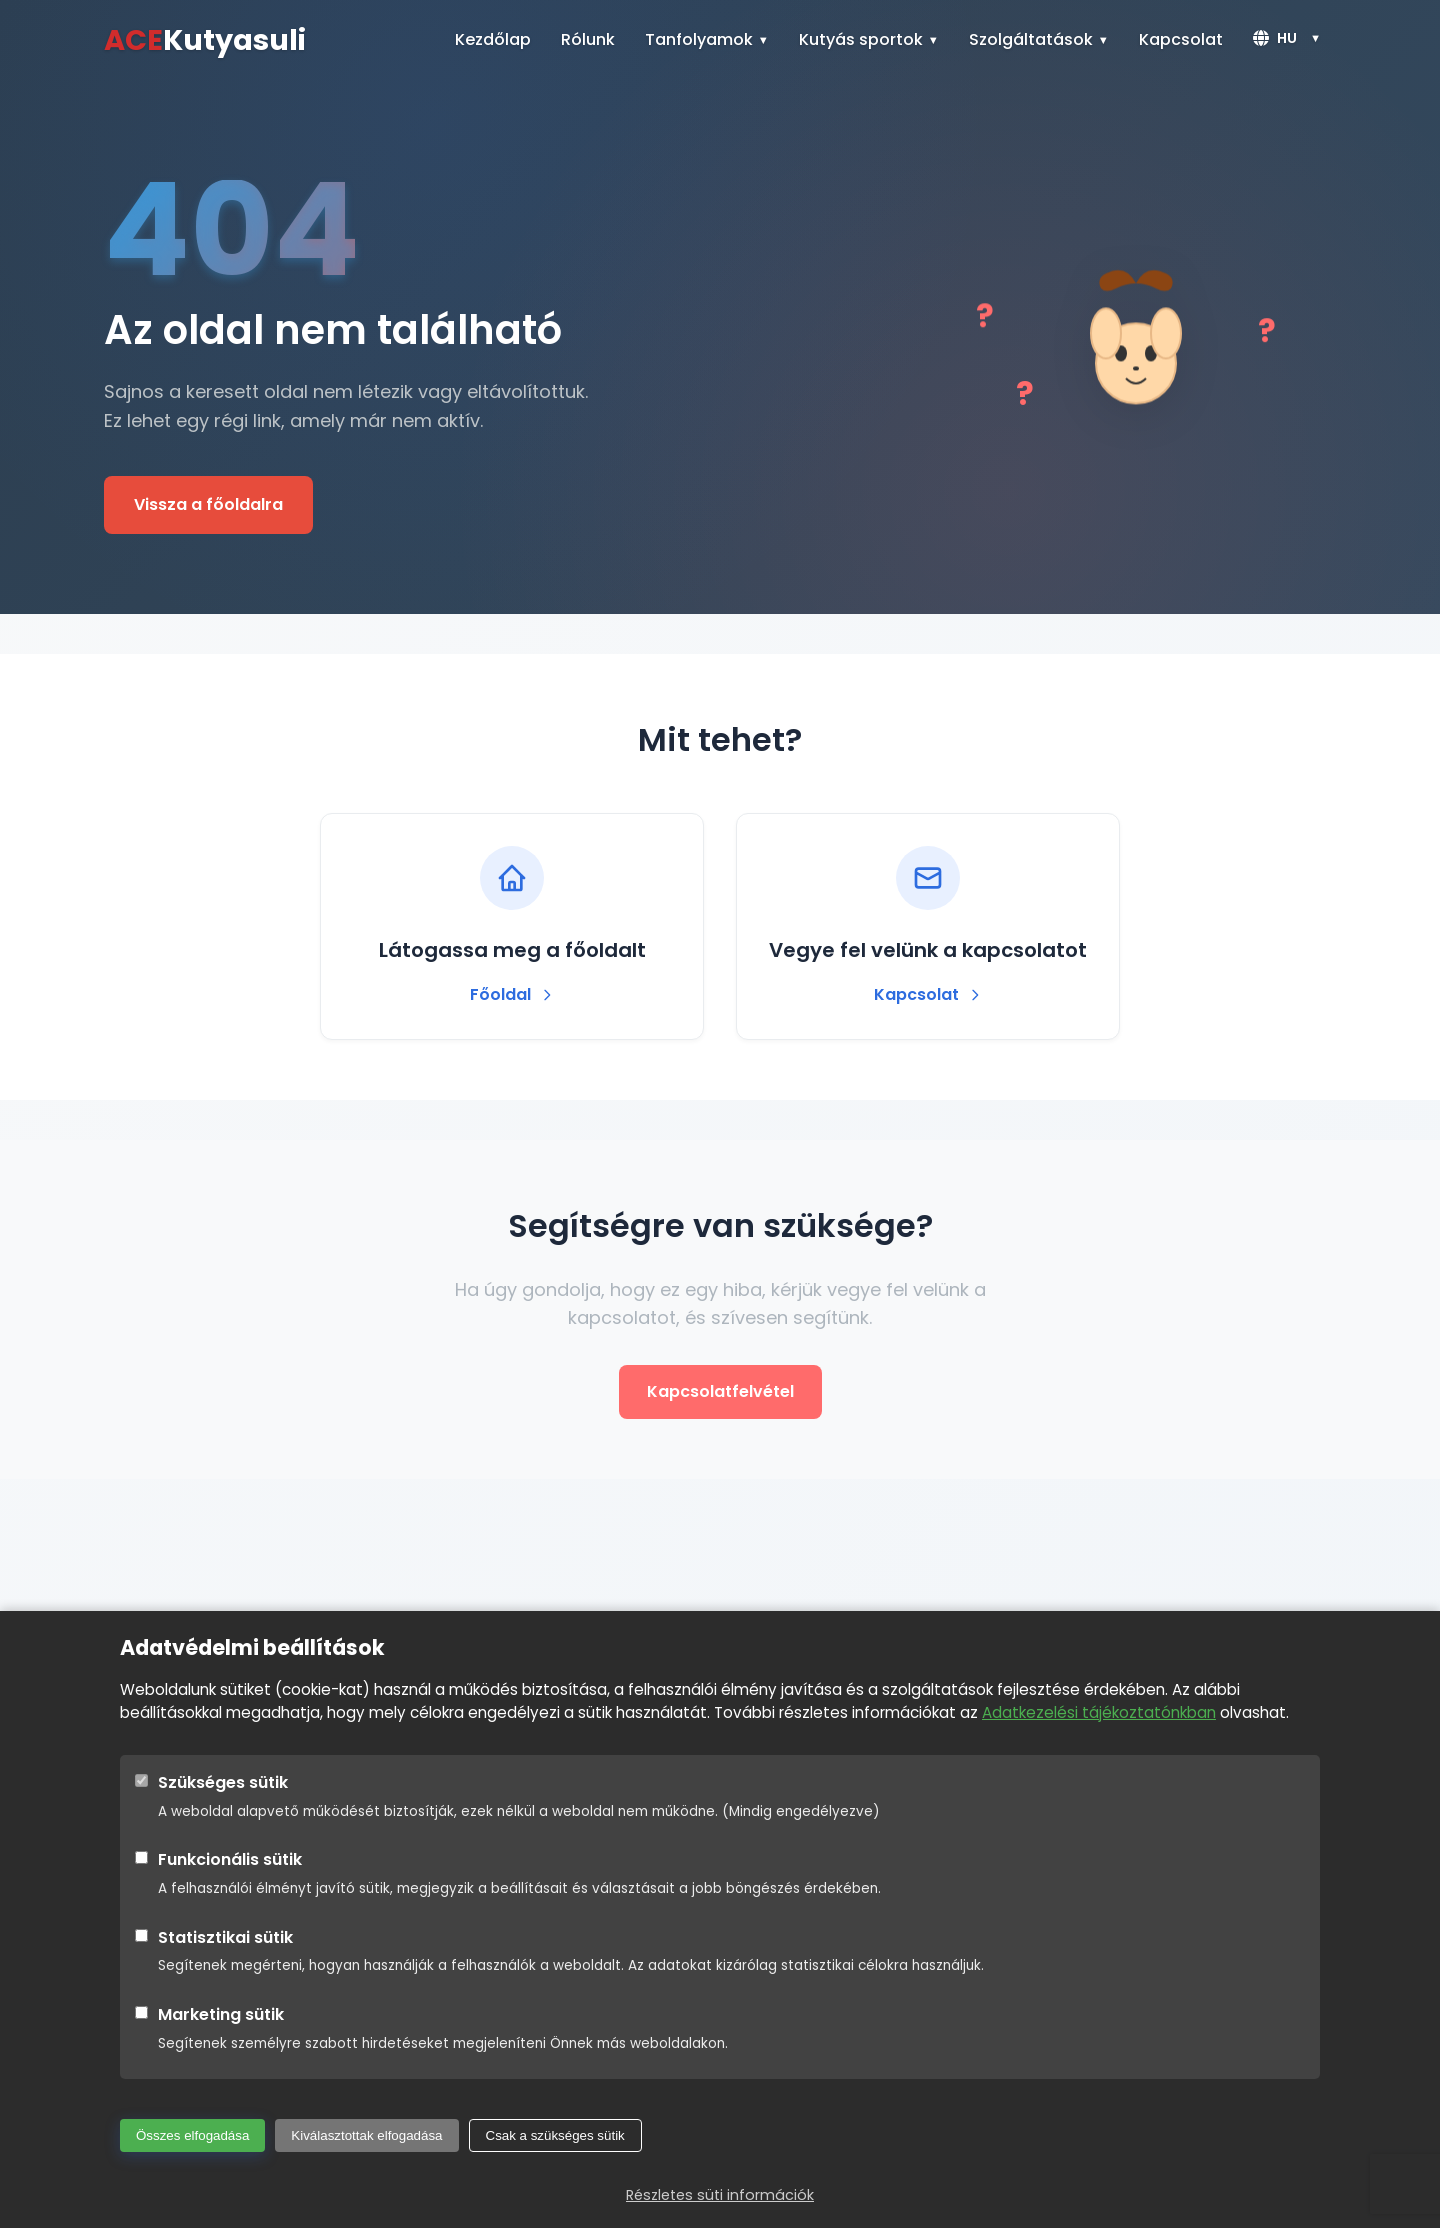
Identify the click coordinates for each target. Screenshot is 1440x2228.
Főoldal (512, 994)
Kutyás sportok (861, 39)
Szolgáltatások (1031, 39)
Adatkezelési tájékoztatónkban (1099, 1712)
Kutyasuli (205, 40)
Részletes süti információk (720, 2195)
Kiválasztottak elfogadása (366, 2135)
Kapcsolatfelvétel (720, 1391)
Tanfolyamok (699, 39)
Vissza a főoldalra (208, 504)
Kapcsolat (1181, 39)
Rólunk (588, 39)
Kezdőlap (493, 39)
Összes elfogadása (192, 2135)
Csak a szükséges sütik (555, 2135)
